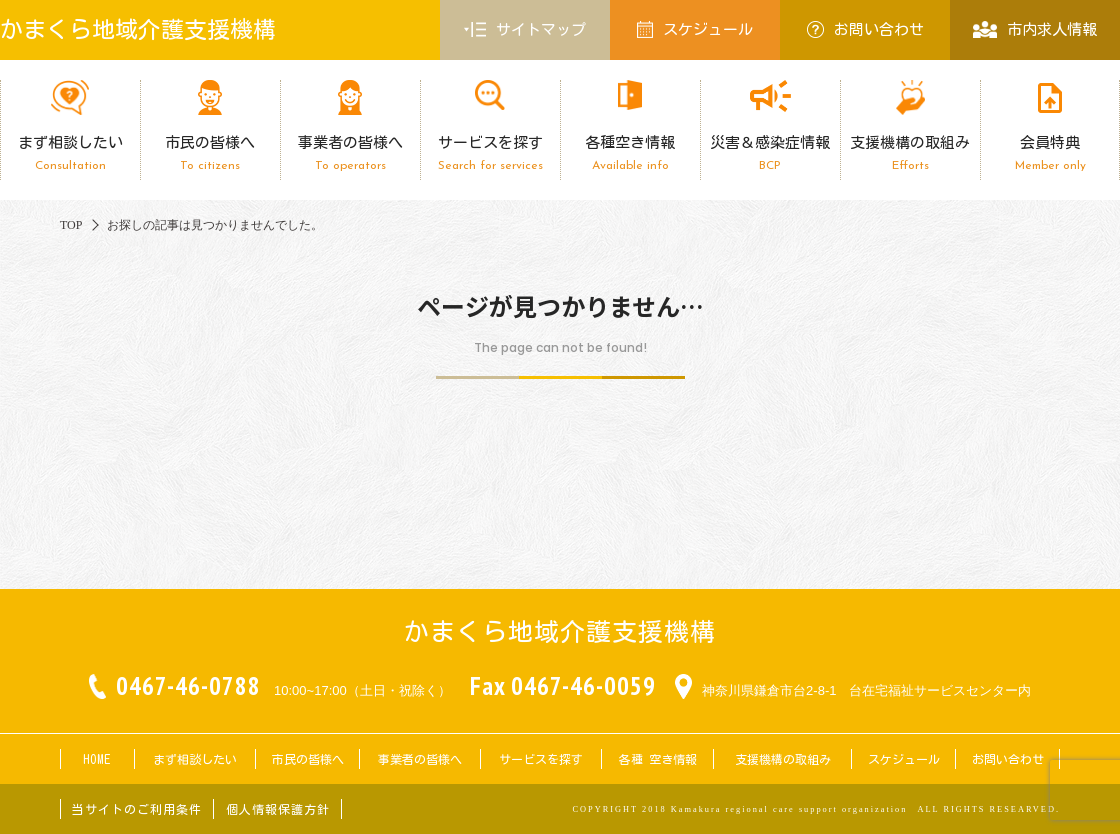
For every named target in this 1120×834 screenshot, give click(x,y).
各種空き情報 (630, 153)
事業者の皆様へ (350, 153)
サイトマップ (525, 30)
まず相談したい (70, 153)
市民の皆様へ (210, 153)
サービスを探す (490, 153)
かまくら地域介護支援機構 (138, 29)
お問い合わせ (865, 29)
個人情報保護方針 (278, 809)
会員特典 (1050, 153)
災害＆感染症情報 (770, 153)
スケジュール (695, 29)
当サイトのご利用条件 (137, 809)
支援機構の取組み (910, 153)
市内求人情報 (1034, 29)
